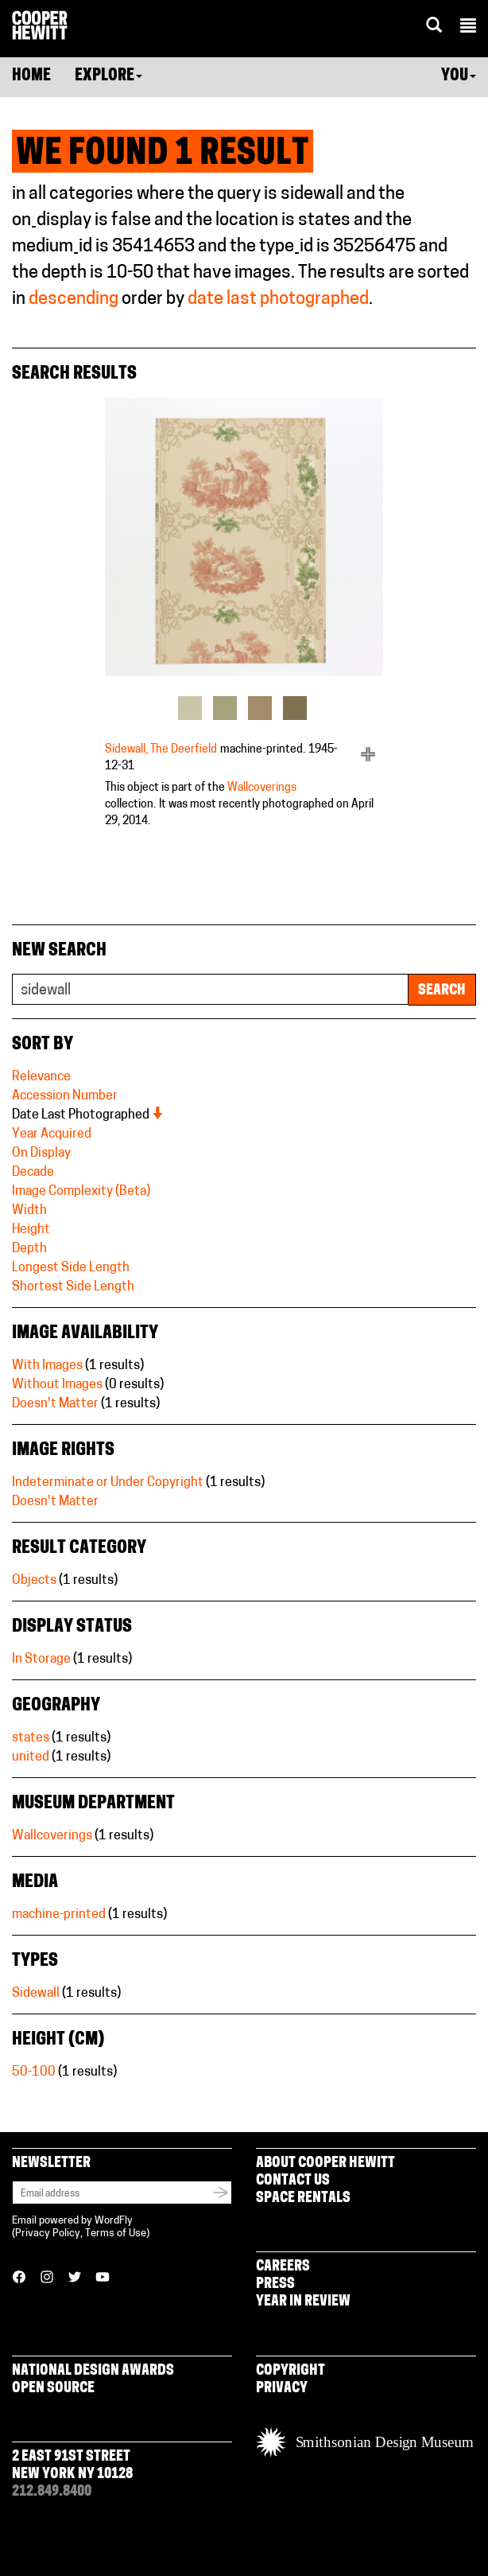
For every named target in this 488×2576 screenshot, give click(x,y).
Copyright (290, 2371)
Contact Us (293, 2181)
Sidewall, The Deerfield (161, 750)
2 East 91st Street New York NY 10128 (72, 2466)
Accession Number (65, 1096)
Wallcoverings (261, 788)
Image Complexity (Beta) (81, 1191)
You (458, 76)
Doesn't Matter (55, 1404)
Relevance (41, 1077)
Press (275, 2284)
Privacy (282, 2388)
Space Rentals (303, 2198)
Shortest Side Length (73, 1287)
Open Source (53, 2388)
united (30, 1757)
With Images (47, 1366)
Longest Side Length (71, 1268)
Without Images (57, 1385)
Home (31, 76)
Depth (29, 1249)
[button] (468, 28)
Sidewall (36, 1993)
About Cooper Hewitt (325, 2163)
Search (442, 990)
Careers (283, 2266)
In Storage (41, 1659)
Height (31, 1230)
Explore (108, 76)
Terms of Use (115, 2233)
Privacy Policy (47, 2233)
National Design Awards (93, 2371)
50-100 (34, 2072)
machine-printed (59, 1915)
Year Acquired (51, 1134)
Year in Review (303, 2301)
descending (73, 299)
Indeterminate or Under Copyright (107, 1483)
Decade (33, 1172)
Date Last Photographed (88, 1115)
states (30, 1738)
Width (29, 1210)
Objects (34, 1580)
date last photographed (278, 299)
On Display (41, 1153)
